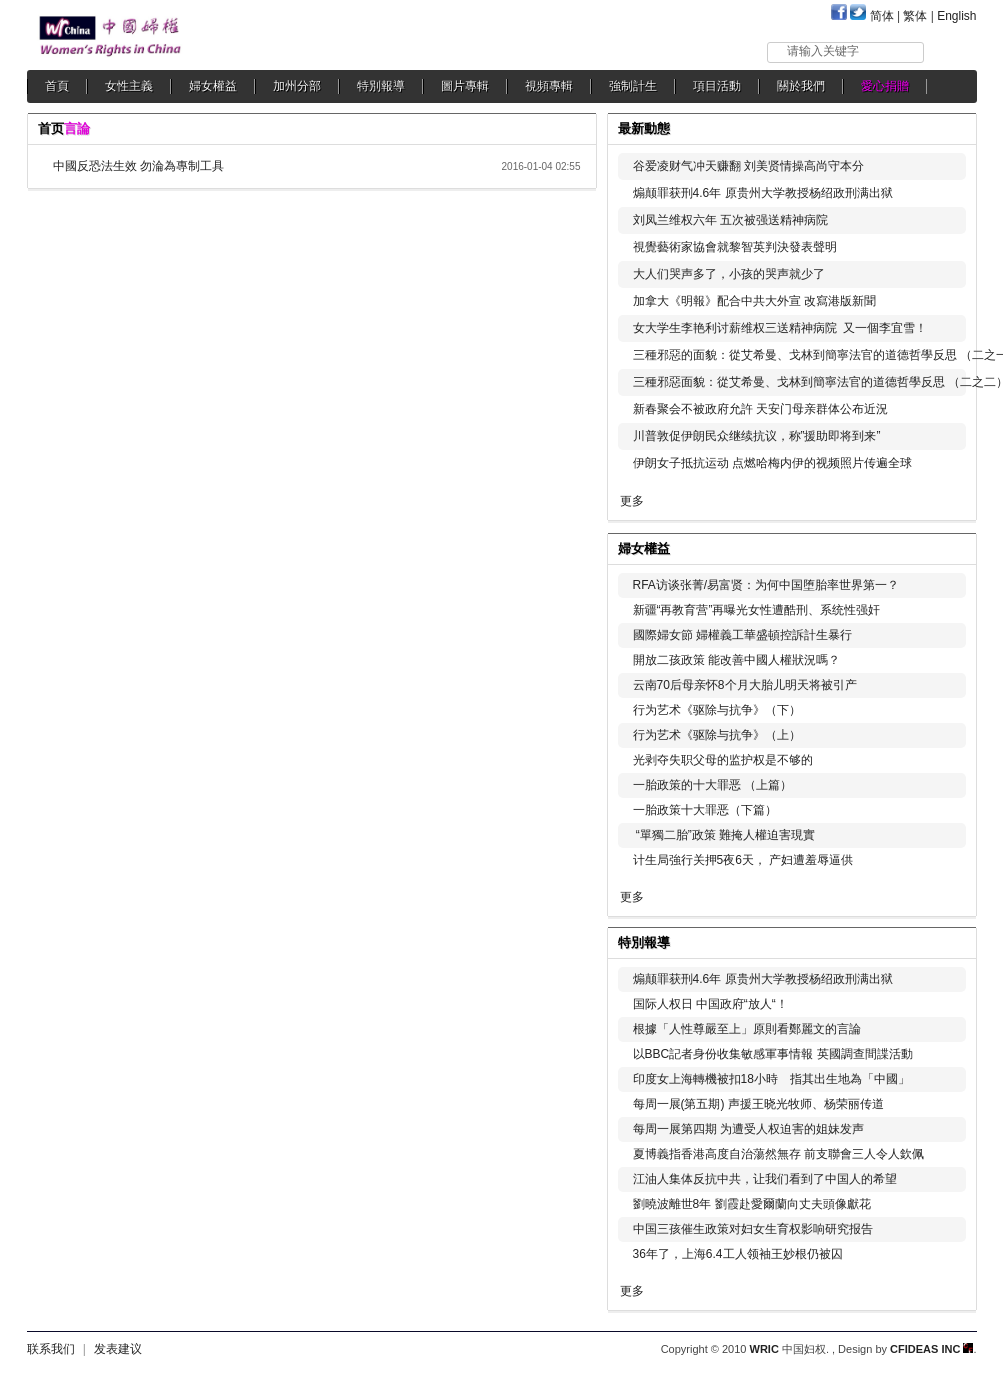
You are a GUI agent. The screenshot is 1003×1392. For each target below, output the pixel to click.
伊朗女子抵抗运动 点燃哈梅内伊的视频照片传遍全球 (772, 463)
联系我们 (51, 1349)
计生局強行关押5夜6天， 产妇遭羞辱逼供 (743, 860)
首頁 (57, 86)
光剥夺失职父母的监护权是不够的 (723, 760)
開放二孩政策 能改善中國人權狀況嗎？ (736, 660)
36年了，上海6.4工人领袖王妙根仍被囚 (738, 1254)
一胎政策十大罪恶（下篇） (705, 810)
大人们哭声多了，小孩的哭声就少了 (729, 274)
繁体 (915, 16)
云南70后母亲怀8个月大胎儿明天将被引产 (745, 685)
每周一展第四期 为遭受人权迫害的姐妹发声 (748, 1129)
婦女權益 (213, 86)
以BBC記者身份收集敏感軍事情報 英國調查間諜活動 (773, 1054)
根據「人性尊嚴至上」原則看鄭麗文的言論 (747, 1029)
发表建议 (118, 1349)
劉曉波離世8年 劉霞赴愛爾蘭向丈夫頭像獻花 (752, 1204)
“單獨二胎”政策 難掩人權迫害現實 (724, 835)
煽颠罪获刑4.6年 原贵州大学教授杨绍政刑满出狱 (763, 193)
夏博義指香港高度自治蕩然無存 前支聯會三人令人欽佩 (778, 1154)
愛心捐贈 (885, 86)
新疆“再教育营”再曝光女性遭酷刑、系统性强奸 (757, 610)
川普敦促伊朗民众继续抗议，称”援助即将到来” (757, 436)
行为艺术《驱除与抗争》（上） (717, 735)
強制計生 (633, 86)
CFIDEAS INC (931, 1349)
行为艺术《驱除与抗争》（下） (717, 710)
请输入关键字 (823, 51)
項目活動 (717, 86)
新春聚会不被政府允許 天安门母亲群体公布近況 (760, 409)
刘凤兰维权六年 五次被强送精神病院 (730, 220)
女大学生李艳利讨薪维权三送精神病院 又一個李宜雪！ (780, 328)
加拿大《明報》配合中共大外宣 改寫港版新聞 (754, 301)
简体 (882, 16)
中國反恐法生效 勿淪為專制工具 (138, 166)
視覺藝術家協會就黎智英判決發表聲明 (735, 247)
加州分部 (297, 86)
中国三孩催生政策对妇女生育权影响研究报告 (753, 1229)
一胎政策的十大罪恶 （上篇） (712, 785)
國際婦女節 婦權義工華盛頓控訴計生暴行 (742, 635)
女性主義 (129, 86)
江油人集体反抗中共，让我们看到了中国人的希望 (765, 1179)
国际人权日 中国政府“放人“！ (710, 1004)
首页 (51, 128)
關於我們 (801, 86)
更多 (632, 501)
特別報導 (381, 86)
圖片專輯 (465, 86)
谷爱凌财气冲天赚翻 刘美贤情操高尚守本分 (748, 166)
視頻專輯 (549, 86)
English (956, 16)
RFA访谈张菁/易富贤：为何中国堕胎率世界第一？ (766, 585)
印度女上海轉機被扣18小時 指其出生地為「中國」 (771, 1079)
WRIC (764, 1349)
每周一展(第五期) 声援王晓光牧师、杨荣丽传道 (758, 1104)
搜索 (951, 51)
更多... (947, 546)
